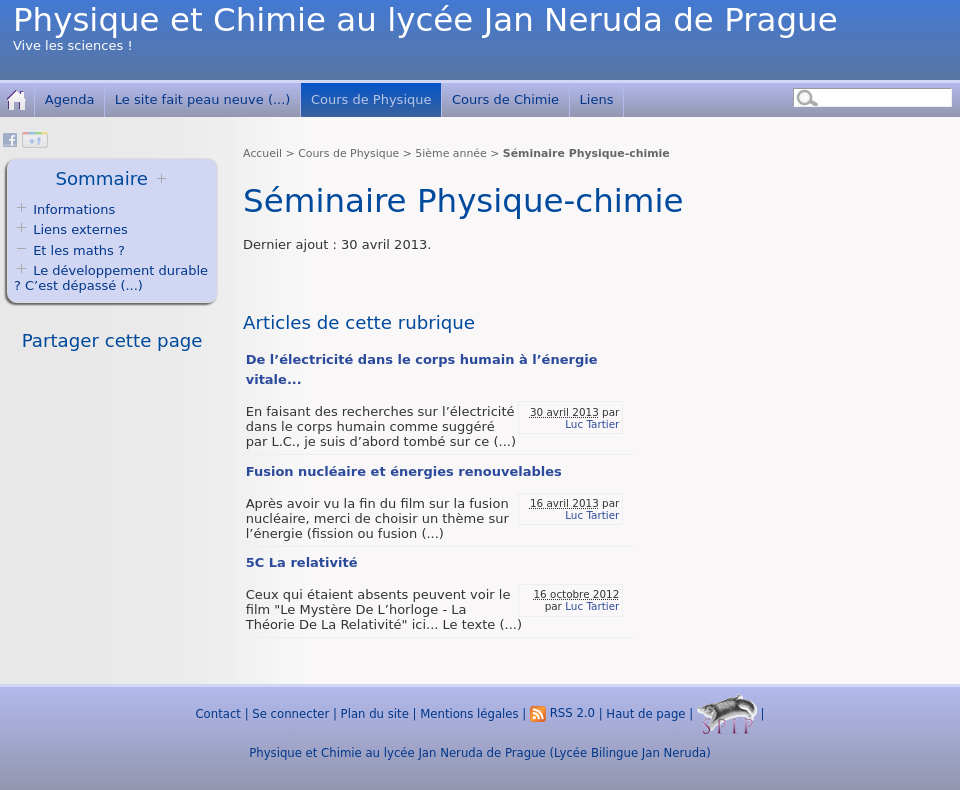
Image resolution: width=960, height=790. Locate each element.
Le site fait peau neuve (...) (203, 99)
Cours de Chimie (505, 99)
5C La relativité (302, 562)
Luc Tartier (592, 424)
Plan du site (375, 713)
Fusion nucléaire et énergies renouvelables (404, 471)
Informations (74, 209)
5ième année (450, 153)
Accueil (262, 153)
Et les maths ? (69, 250)
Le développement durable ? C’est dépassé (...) (111, 278)
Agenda (70, 99)
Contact (217, 713)
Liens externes (80, 229)
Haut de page (645, 713)
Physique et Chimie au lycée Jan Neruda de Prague (425, 20)
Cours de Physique (371, 99)
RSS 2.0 (562, 713)
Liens (597, 99)
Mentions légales (469, 713)
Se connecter (290, 713)
